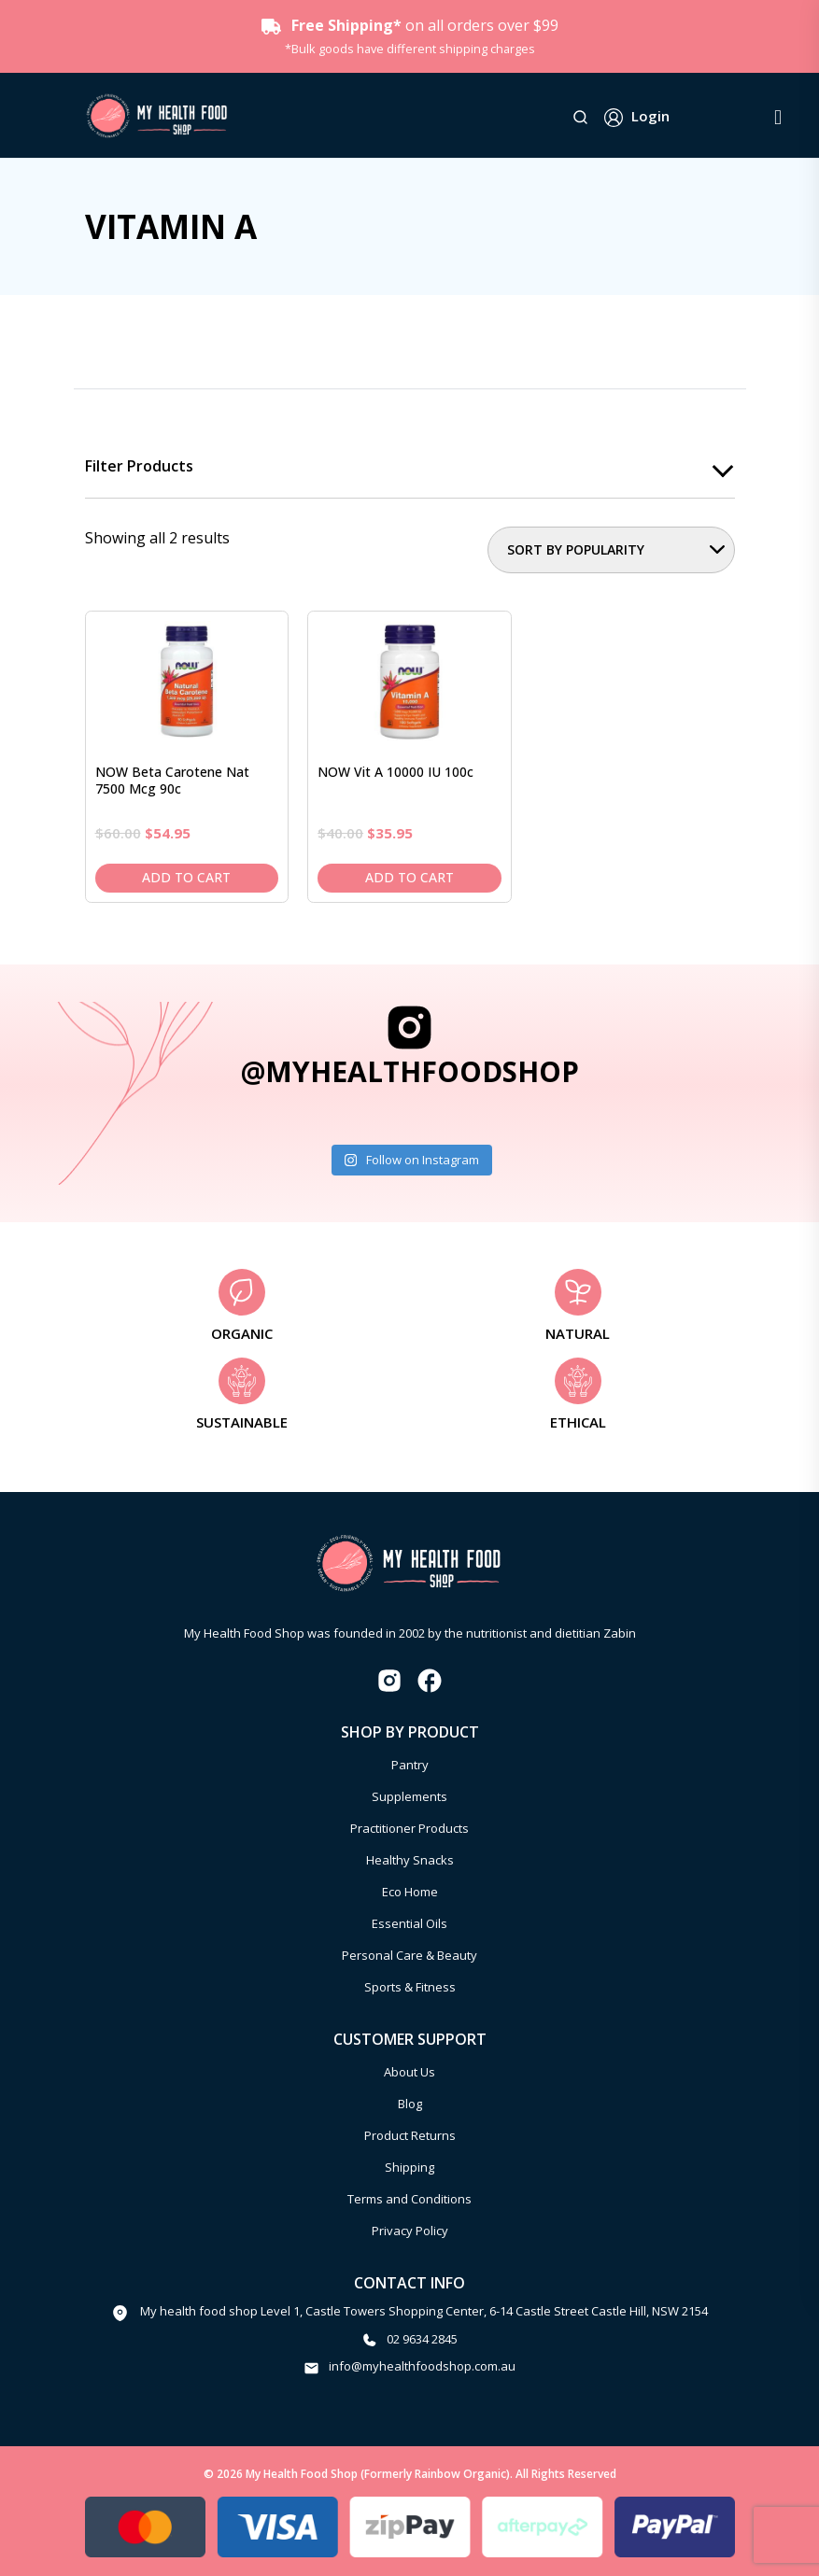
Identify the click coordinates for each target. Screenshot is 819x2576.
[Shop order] (611, 550)
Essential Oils (409, 1923)
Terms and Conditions (409, 2198)
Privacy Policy (410, 2230)
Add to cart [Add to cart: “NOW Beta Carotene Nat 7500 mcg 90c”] (186, 877)
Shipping (409, 2167)
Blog (410, 2103)
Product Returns (410, 2135)
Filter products (139, 467)
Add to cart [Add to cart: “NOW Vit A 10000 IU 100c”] (409, 877)
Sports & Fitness (410, 1986)
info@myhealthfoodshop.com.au (422, 2366)
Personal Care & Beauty (409, 1955)
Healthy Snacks (410, 1859)
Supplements (409, 1796)
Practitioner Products (409, 1828)
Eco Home (410, 1891)
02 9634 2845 (422, 2338)
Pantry (410, 1764)
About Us (409, 2071)
